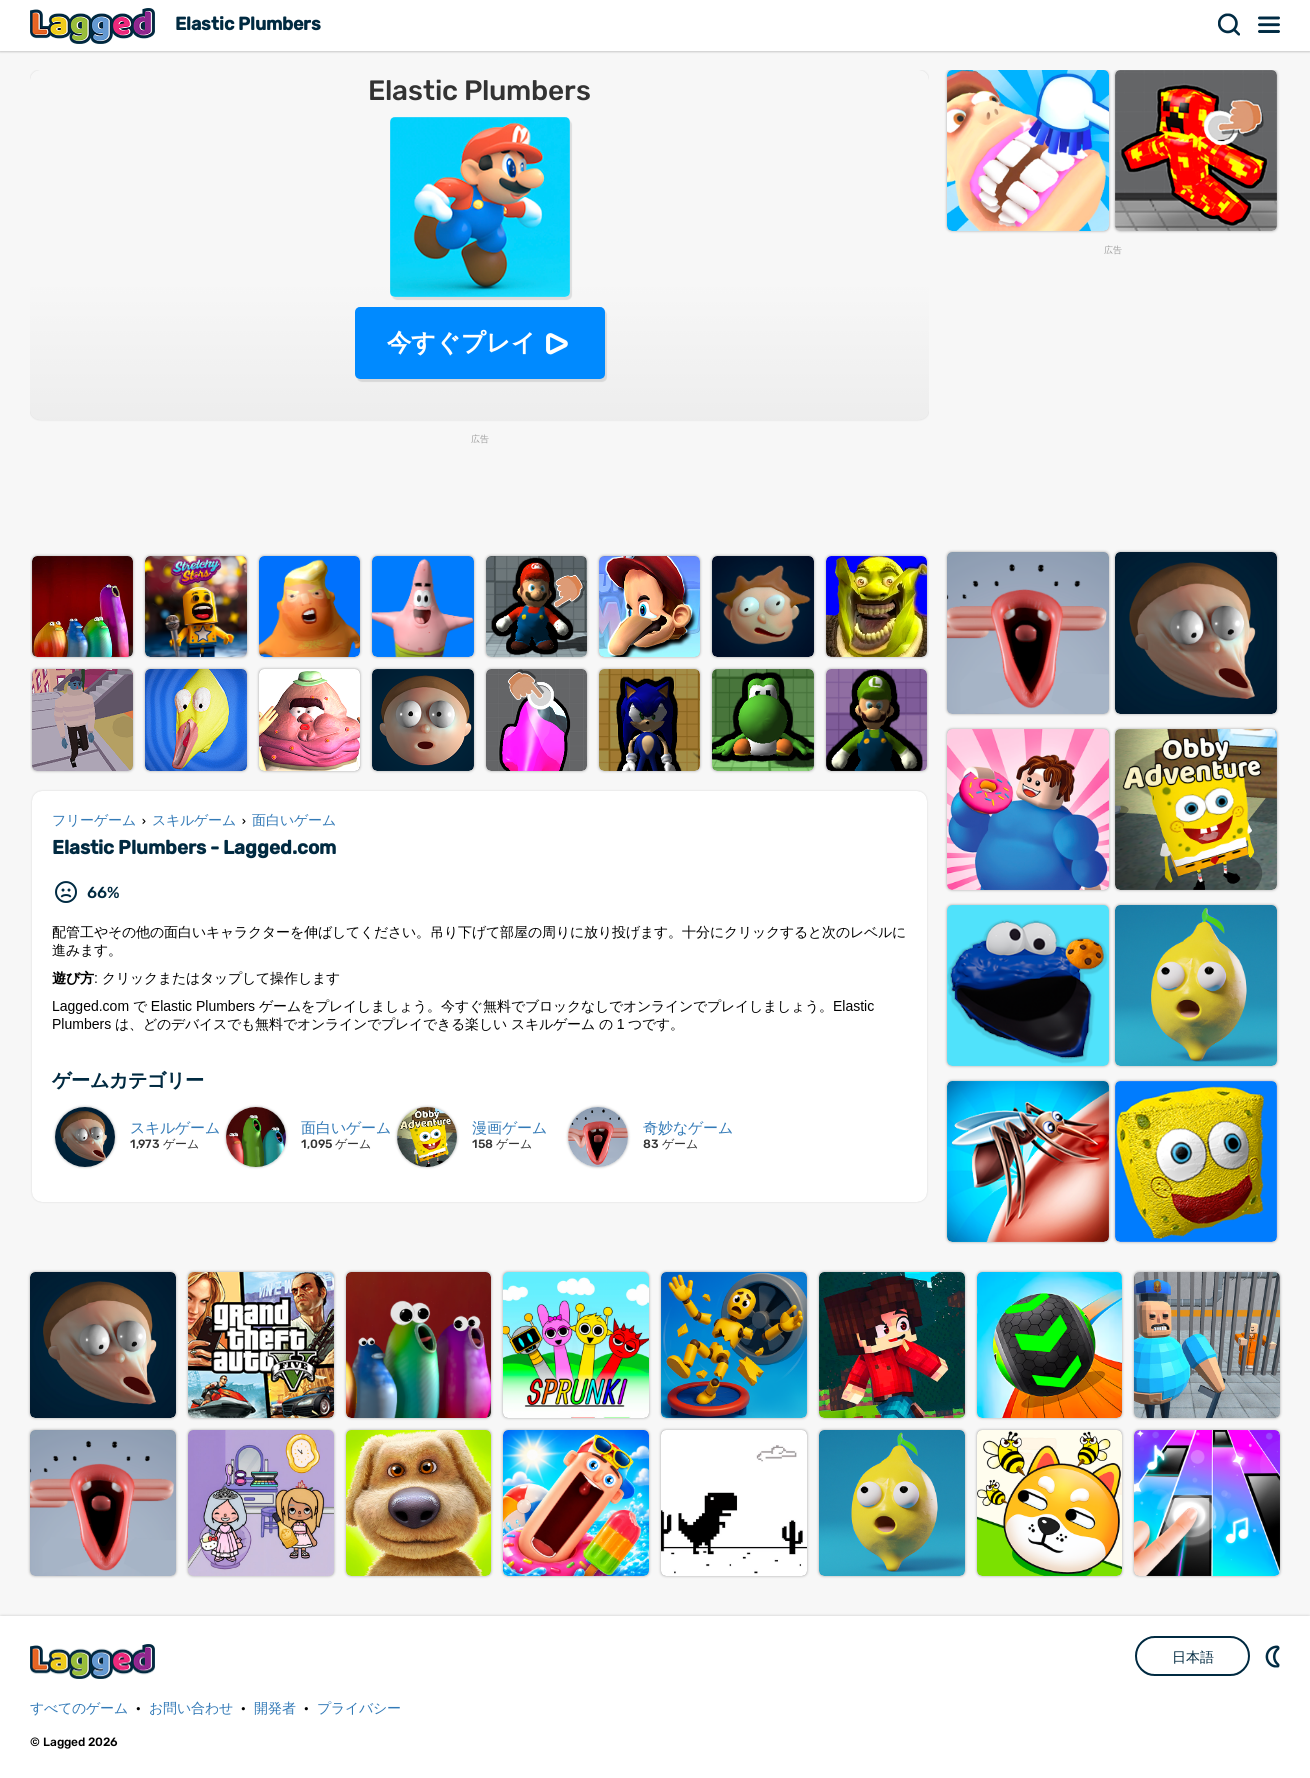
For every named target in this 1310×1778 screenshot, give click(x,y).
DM (1275, 1656)
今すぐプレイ (461, 342)
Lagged (95, 25)
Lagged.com (95, 1661)
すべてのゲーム (79, 1708)
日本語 (1193, 1657)
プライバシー (359, 1708)
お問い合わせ (191, 1708)
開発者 (275, 1708)
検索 (1230, 25)
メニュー (1270, 25)
